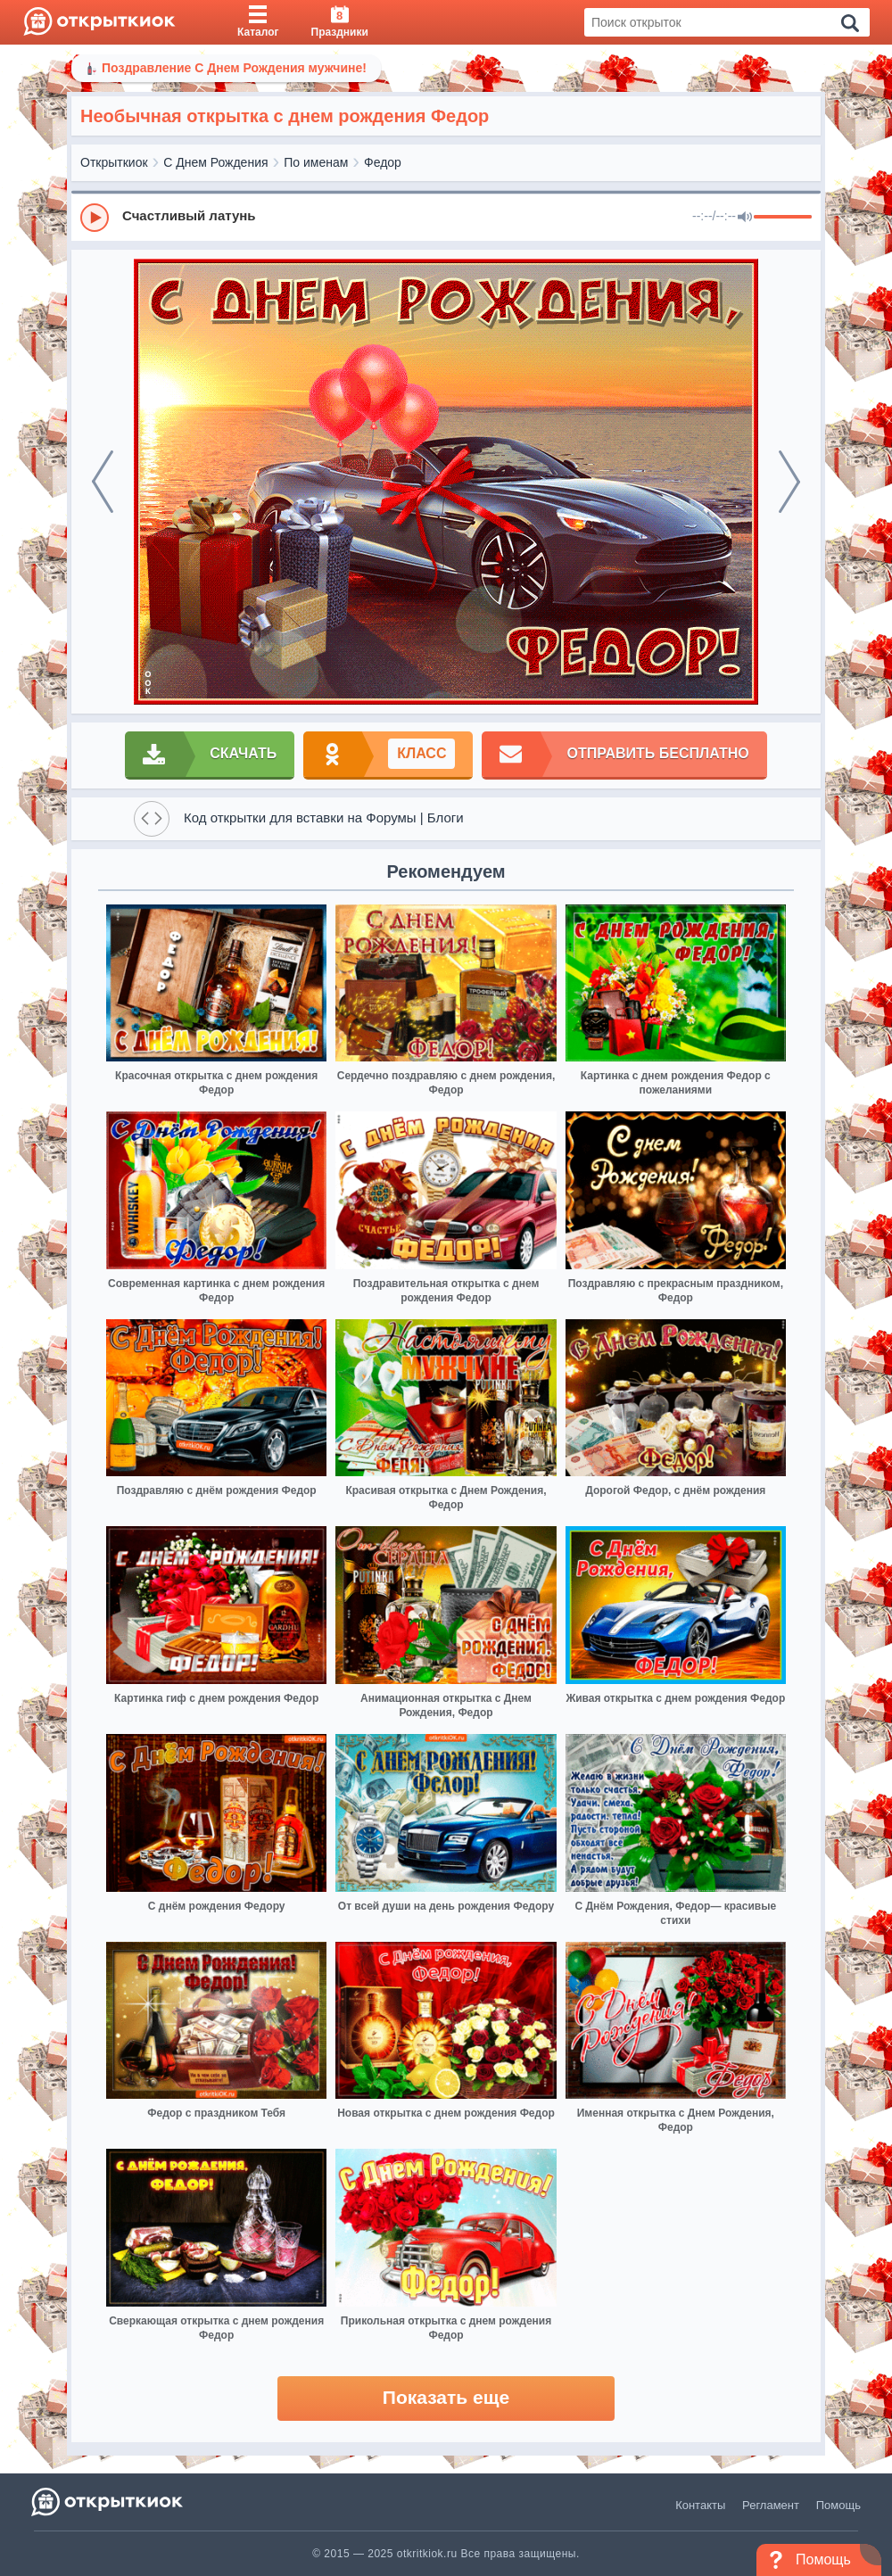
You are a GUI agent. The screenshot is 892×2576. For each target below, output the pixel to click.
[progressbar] (783, 217)
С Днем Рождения (215, 162)
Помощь (838, 2505)
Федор (382, 162)
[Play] (94, 217)
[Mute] (745, 218)
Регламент (770, 2505)
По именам (316, 162)
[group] (446, 217)
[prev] (102, 482)
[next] (789, 482)
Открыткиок (114, 162)
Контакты (700, 2505)
